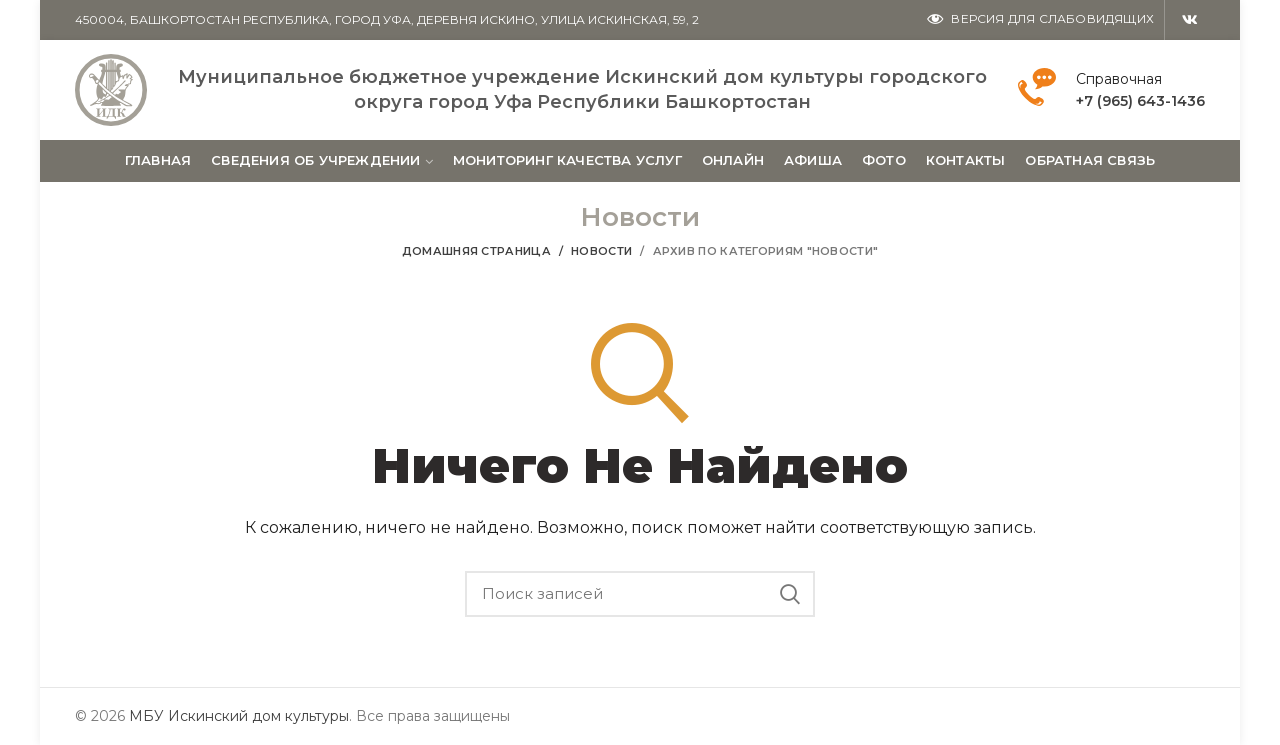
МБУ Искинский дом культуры (239, 716)
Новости (601, 251)
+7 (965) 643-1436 (1140, 101)
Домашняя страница (476, 251)
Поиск (790, 594)
